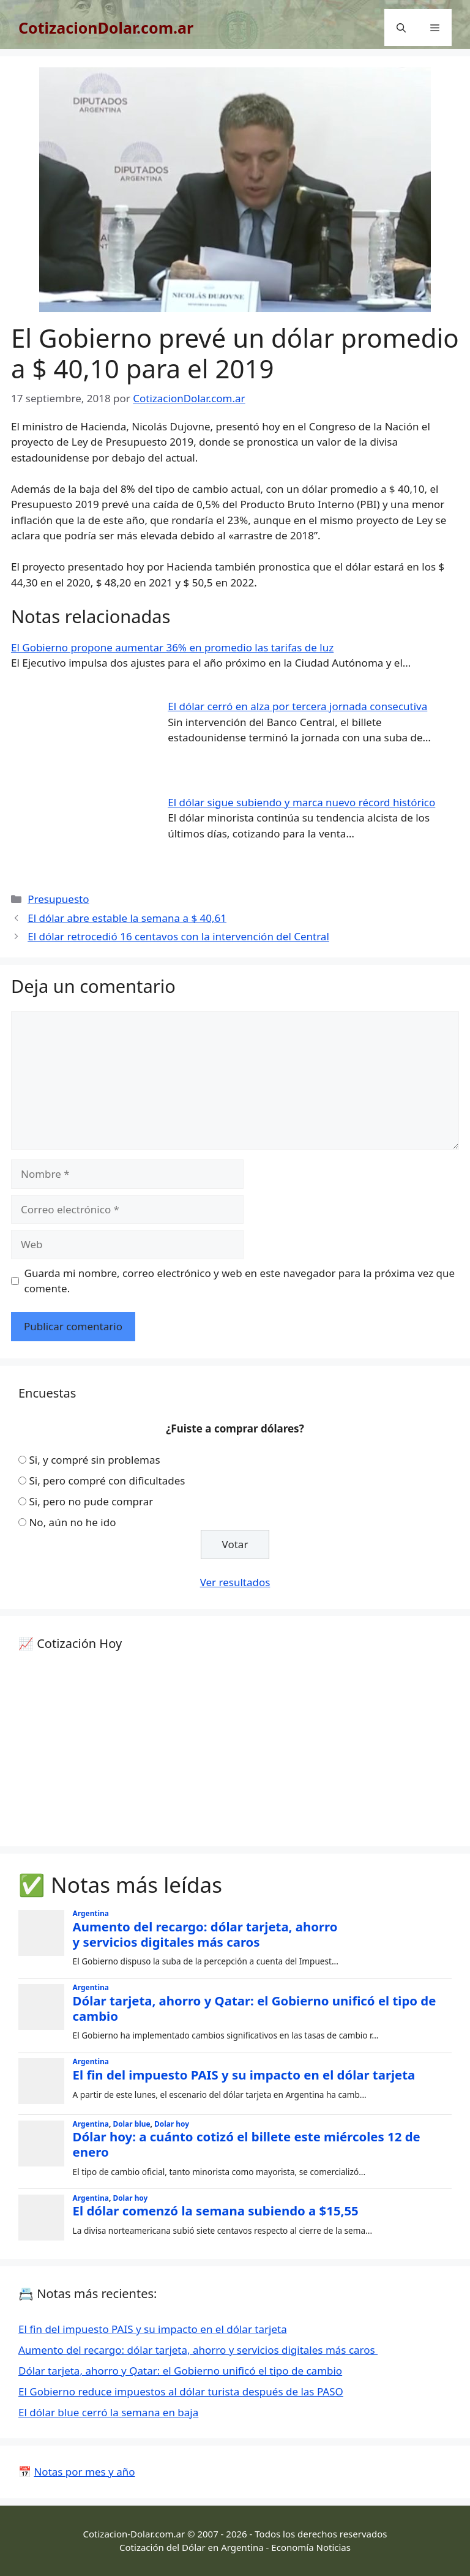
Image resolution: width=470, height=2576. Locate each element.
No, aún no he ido (72, 1522)
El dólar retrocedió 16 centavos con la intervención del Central (178, 936)
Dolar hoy (171, 2124)
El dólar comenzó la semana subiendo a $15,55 (216, 2210)
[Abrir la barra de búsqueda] (401, 27)
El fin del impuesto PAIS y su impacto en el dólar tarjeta (244, 2074)
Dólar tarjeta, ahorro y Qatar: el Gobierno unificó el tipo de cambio (254, 2008)
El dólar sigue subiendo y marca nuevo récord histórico (301, 802)
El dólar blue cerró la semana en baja (108, 2412)
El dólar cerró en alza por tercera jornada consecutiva (297, 706)
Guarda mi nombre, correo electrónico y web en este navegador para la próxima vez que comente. (239, 1281)
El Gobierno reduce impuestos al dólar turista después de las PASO (180, 2391)
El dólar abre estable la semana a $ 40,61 (127, 918)
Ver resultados (235, 1582)
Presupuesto (58, 899)
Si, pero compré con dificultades (107, 1480)
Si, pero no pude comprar (91, 1501)
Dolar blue (131, 2124)
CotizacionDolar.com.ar (105, 27)
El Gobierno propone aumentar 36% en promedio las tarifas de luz (172, 647)
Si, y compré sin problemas (94, 1460)
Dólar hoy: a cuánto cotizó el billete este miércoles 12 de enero (246, 2144)
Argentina (91, 1913)
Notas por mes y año (84, 2472)
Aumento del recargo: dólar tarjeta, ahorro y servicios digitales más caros (205, 1934)
